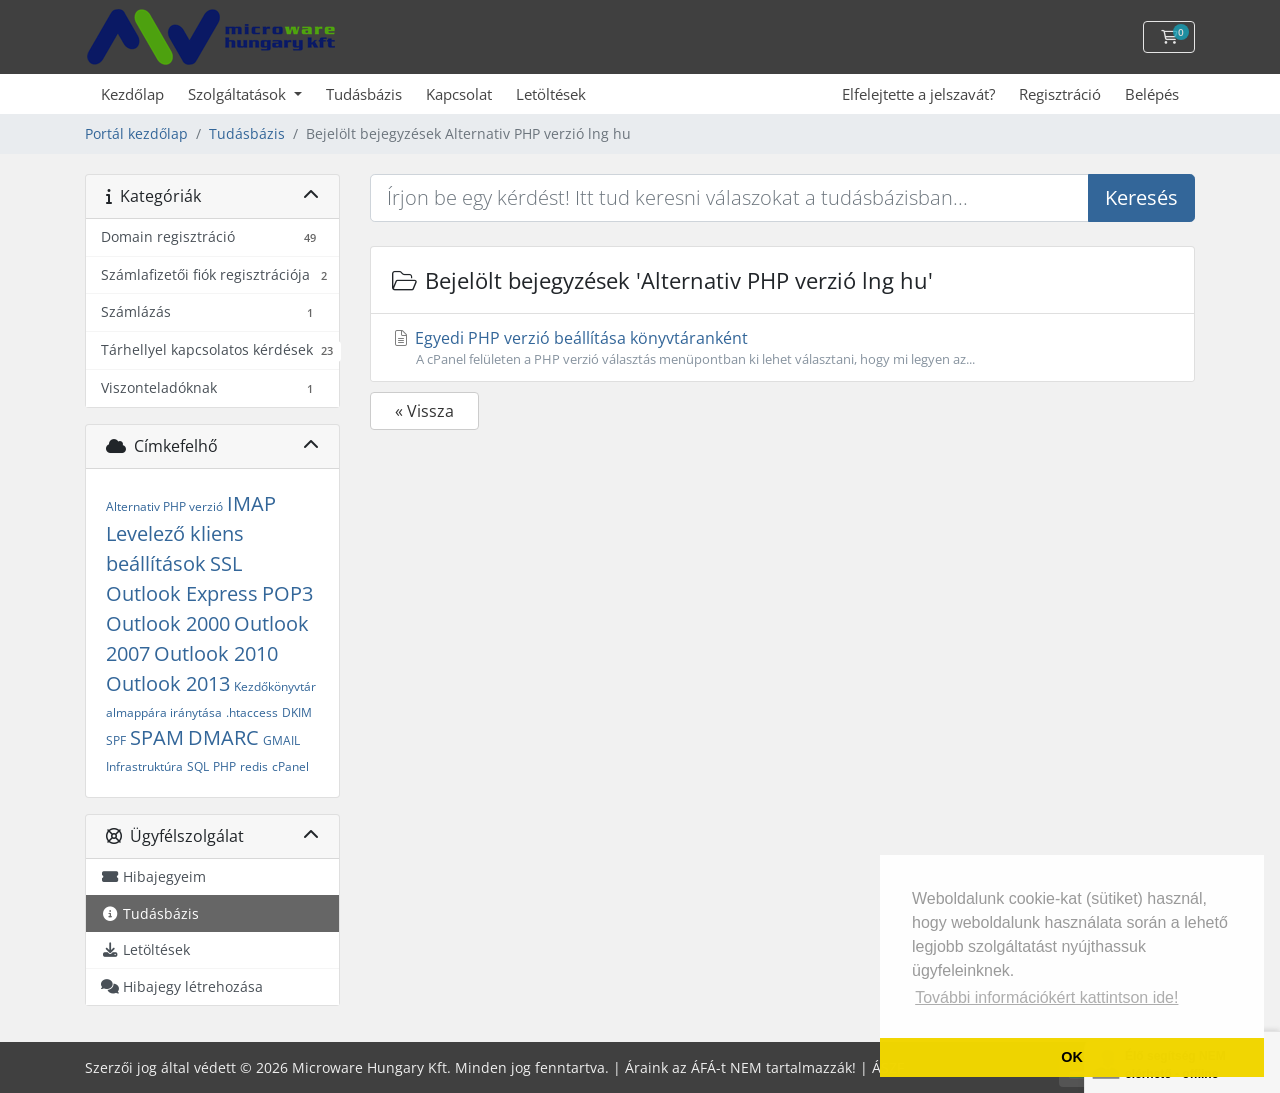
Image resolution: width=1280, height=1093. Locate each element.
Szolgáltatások (239, 94)
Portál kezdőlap (136, 133)
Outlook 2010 (216, 653)
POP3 (287, 593)
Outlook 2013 (168, 683)
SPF (116, 740)
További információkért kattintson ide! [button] (1046, 997)
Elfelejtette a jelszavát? (918, 94)
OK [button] (1072, 1057)
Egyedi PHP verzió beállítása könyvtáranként (782, 348)
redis (254, 766)
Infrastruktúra (144, 766)
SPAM (157, 737)
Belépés (1152, 94)
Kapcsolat (459, 94)
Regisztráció (1060, 94)
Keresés (1141, 197)
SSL (226, 563)
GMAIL (281, 740)
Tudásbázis (364, 94)
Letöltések (551, 94)
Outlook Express (182, 593)
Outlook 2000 (168, 623)
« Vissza (424, 411)
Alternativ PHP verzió (164, 506)
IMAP (251, 503)
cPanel (290, 766)
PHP (224, 766)
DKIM (297, 712)
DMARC (223, 737)
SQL (198, 766)
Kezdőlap (132, 94)
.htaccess (252, 712)
